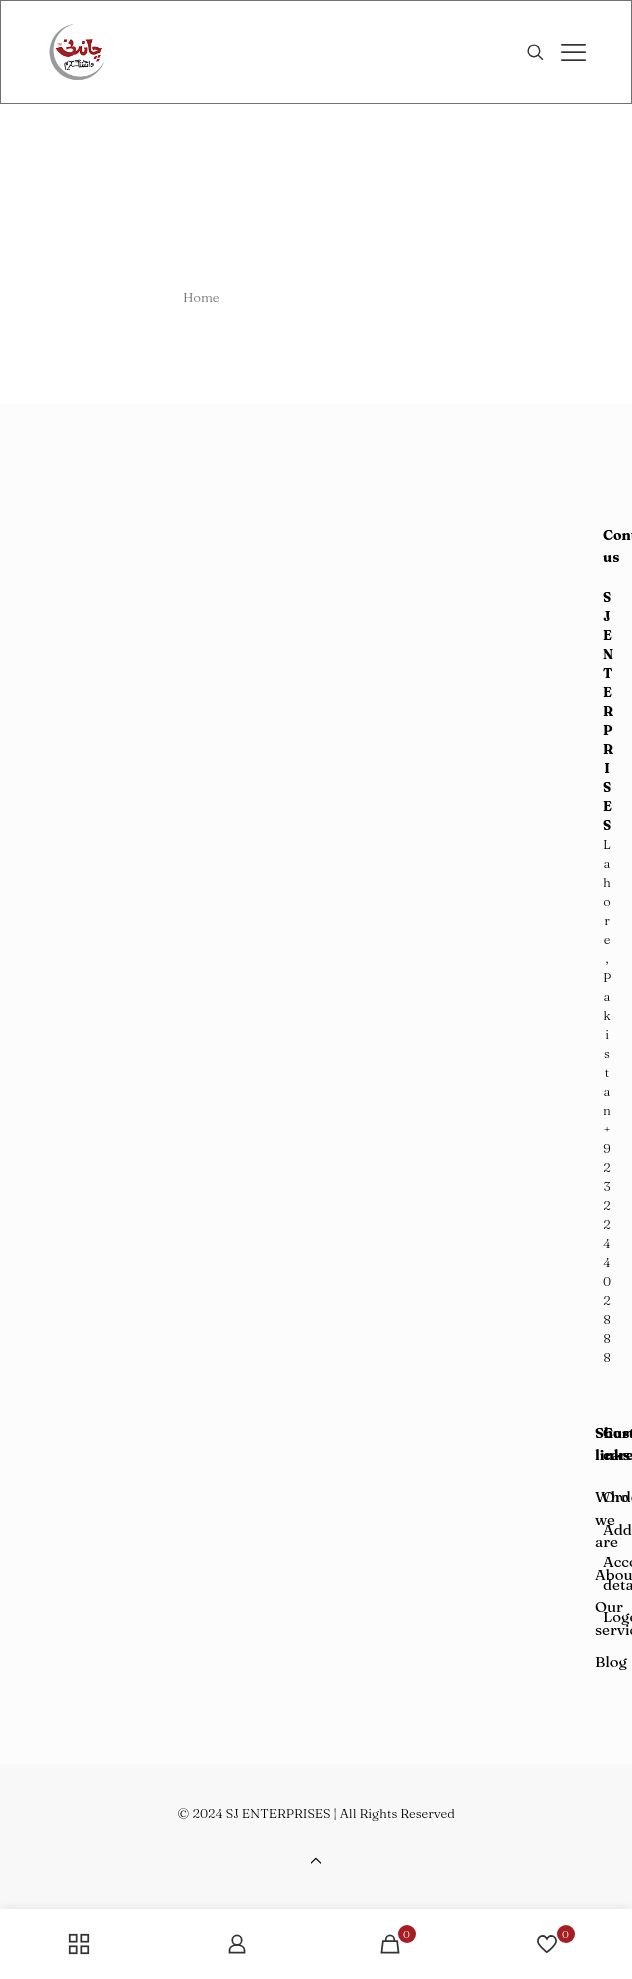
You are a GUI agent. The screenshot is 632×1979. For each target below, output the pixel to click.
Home (201, 297)
